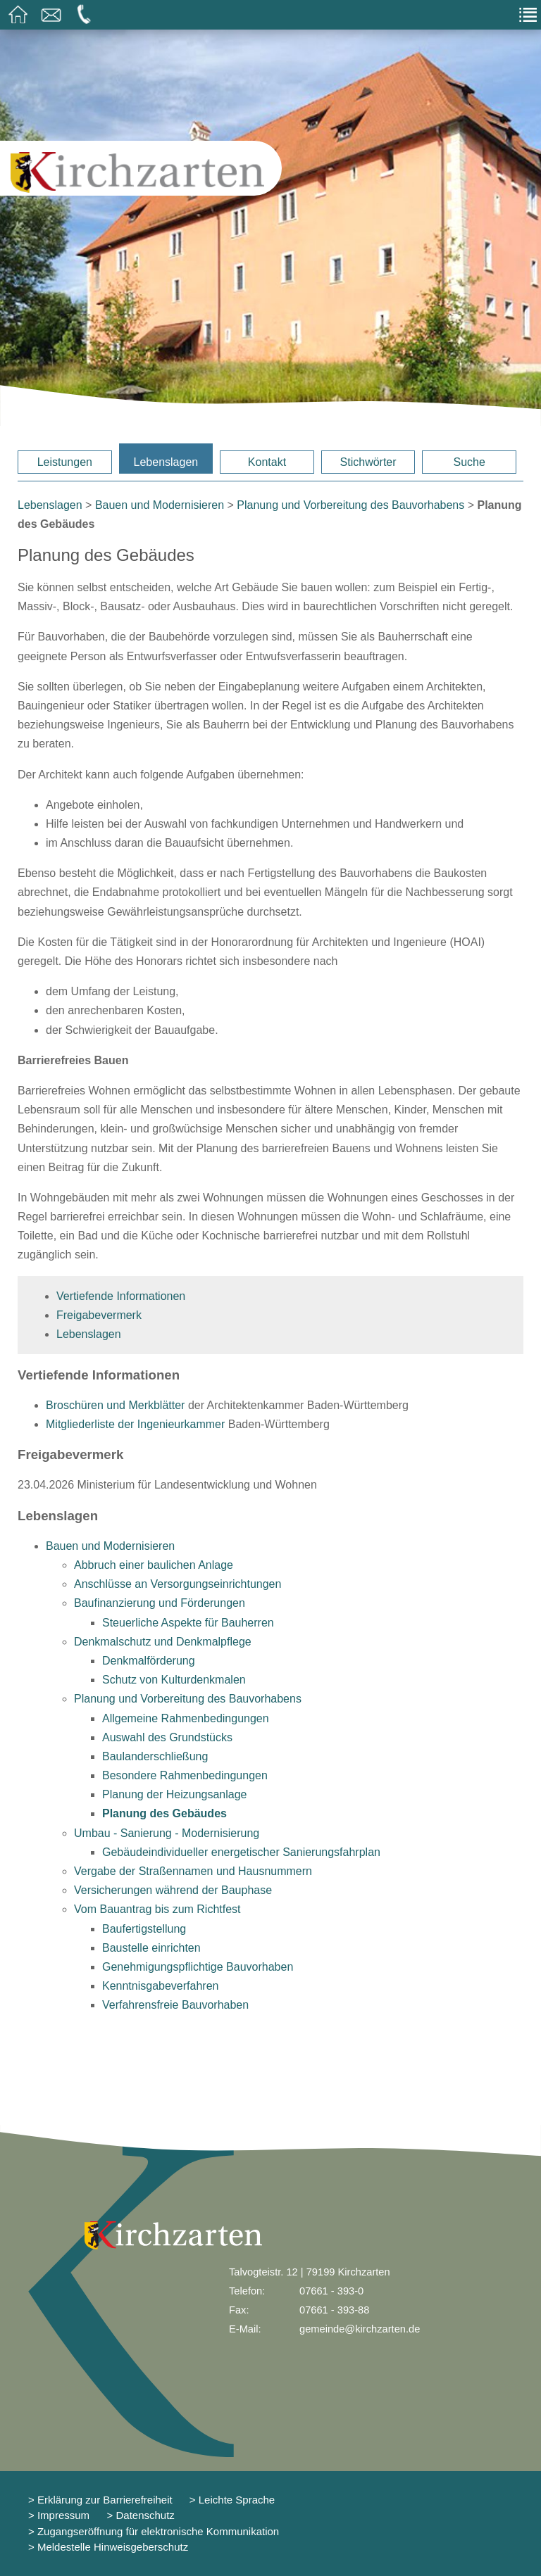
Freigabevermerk (99, 1315)
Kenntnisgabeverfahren (160, 1986)
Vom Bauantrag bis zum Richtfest (157, 1909)
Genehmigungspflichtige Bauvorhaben (197, 1967)
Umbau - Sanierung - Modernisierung (166, 1833)
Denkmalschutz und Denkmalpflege (162, 1642)
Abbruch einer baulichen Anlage (153, 1565)
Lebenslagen (166, 462)
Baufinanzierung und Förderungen (159, 1603)
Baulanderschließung (155, 1756)
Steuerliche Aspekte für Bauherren (188, 1623)
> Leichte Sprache (231, 2500)
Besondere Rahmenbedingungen (185, 1775)
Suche (469, 462)
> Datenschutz (141, 2515)
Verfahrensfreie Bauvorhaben (175, 2005)
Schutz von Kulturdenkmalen (174, 1680)
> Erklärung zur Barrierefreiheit (100, 2500)
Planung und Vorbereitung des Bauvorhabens (350, 505)
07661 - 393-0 (331, 2291)
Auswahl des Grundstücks (167, 1737)
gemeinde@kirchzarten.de (359, 2329)
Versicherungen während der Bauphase (173, 1890)
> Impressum (58, 2515)
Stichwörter (368, 462)
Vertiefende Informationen (120, 1296)
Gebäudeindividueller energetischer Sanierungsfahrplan (241, 1852)
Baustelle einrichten (151, 1948)
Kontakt (267, 462)
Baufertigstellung (144, 1929)
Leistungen (64, 462)
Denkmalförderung (148, 1661)
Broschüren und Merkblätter (115, 1405)
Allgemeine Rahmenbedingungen (185, 1718)
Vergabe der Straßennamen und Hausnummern (193, 1871)
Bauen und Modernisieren (159, 505)
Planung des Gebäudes (164, 1813)
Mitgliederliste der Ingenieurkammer (135, 1424)
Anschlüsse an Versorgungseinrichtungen (177, 1584)
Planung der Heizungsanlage (174, 1794)
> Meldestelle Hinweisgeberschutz (108, 2547)
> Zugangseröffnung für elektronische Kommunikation (153, 2531)
